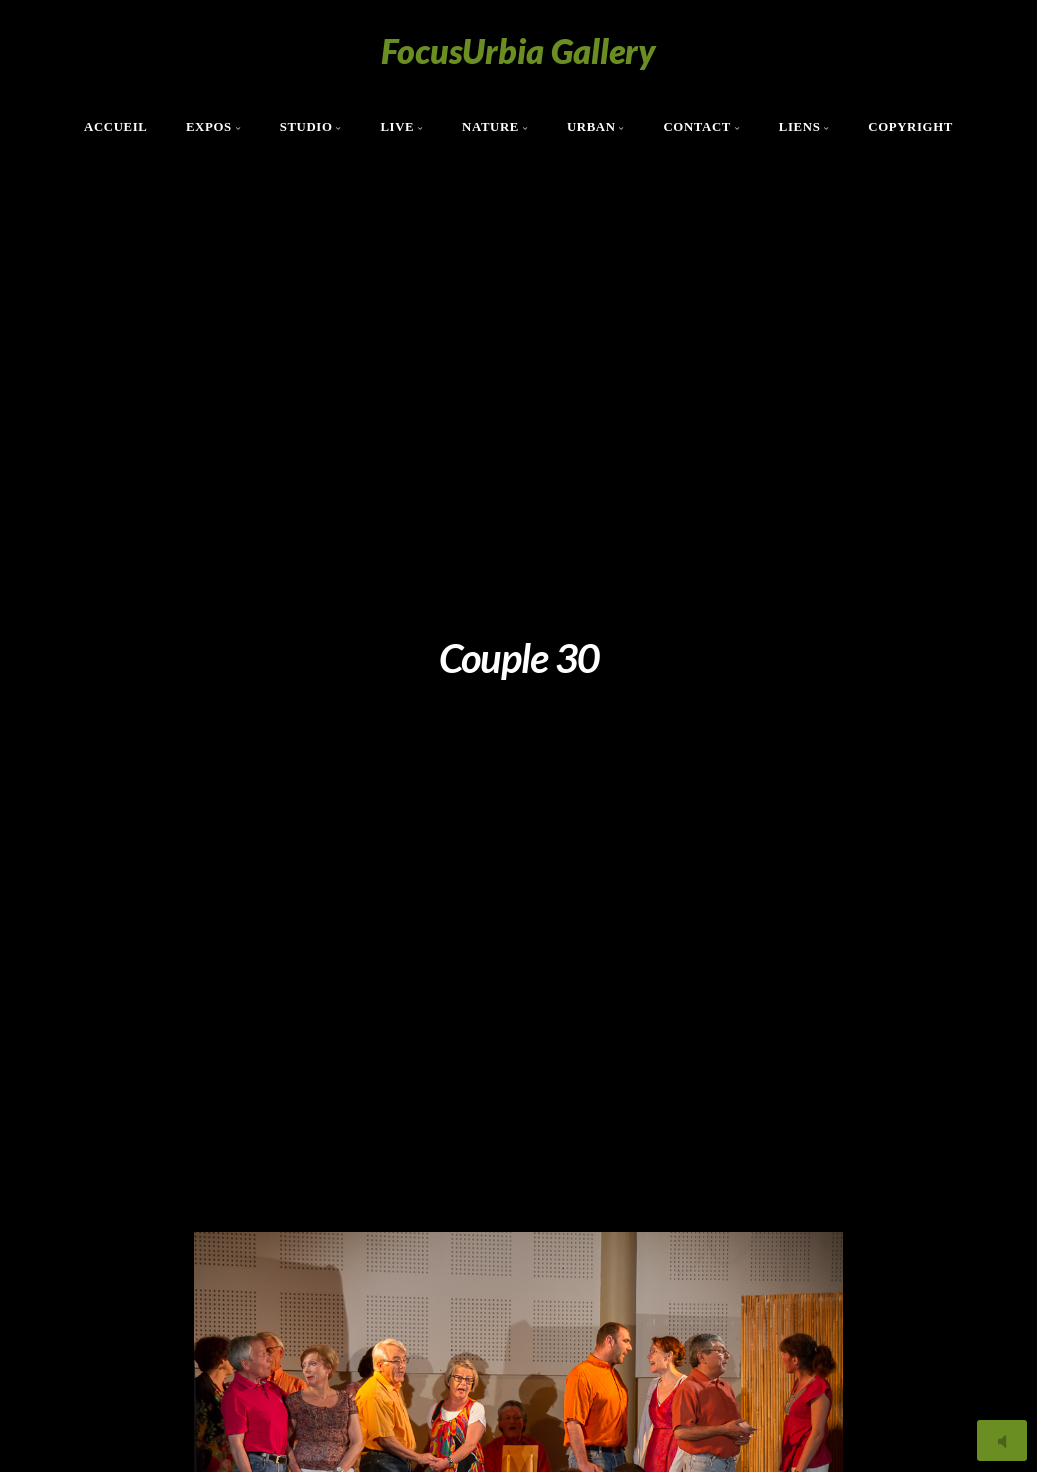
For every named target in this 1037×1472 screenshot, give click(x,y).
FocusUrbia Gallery (518, 50)
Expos (209, 127)
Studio (306, 127)
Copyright (910, 127)
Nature (490, 127)
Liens (800, 127)
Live (397, 127)
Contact (697, 127)
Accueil (116, 127)
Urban (591, 127)
